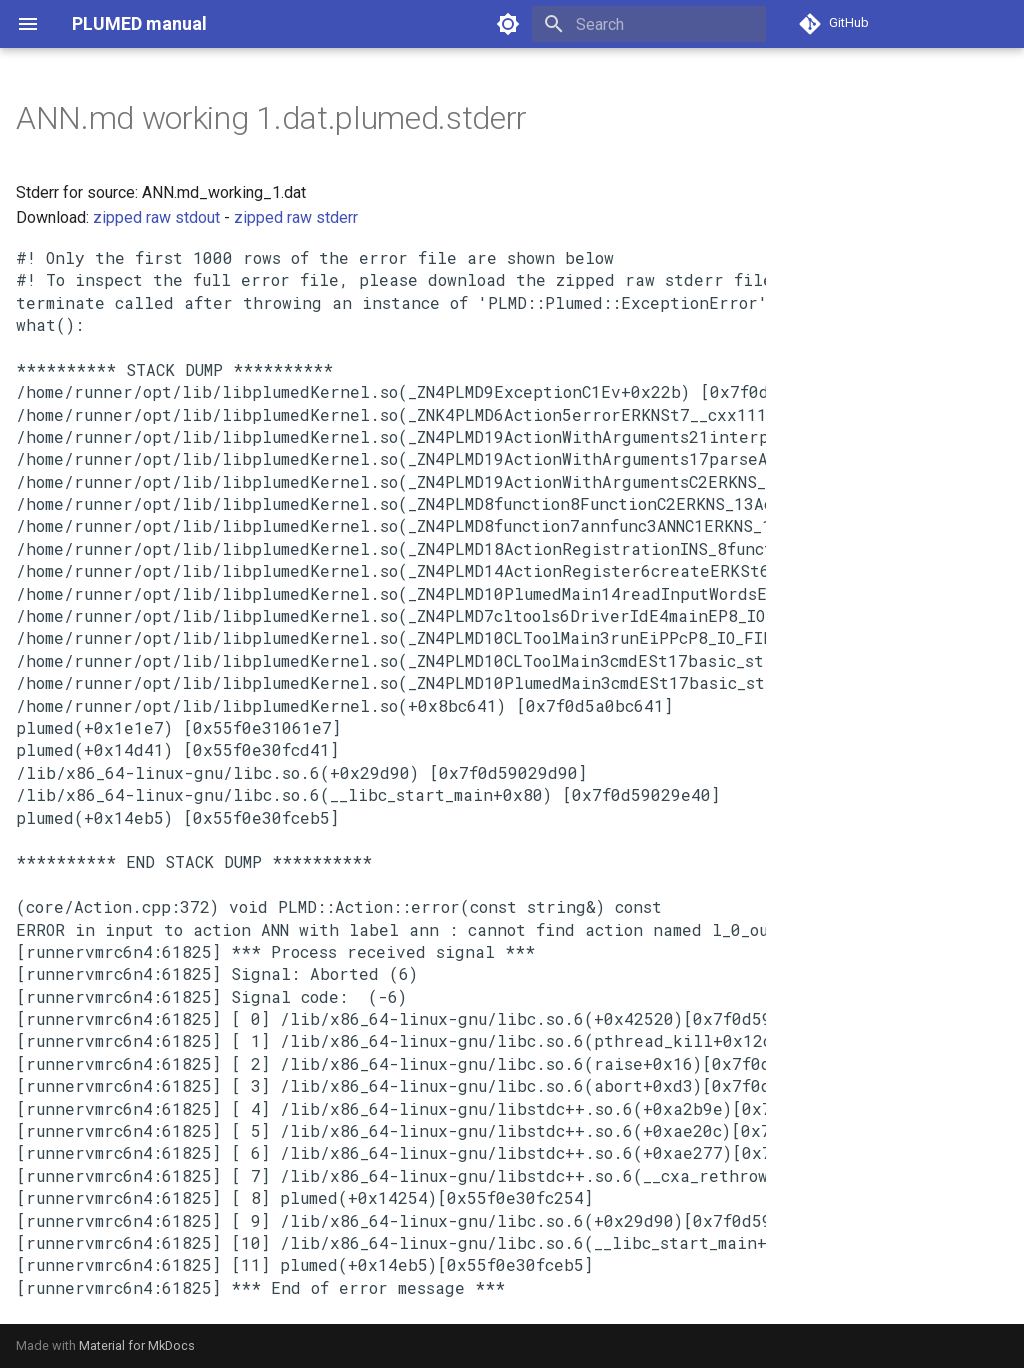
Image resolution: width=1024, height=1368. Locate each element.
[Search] (649, 24)
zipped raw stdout (156, 217)
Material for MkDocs (137, 1345)
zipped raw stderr (296, 217)
